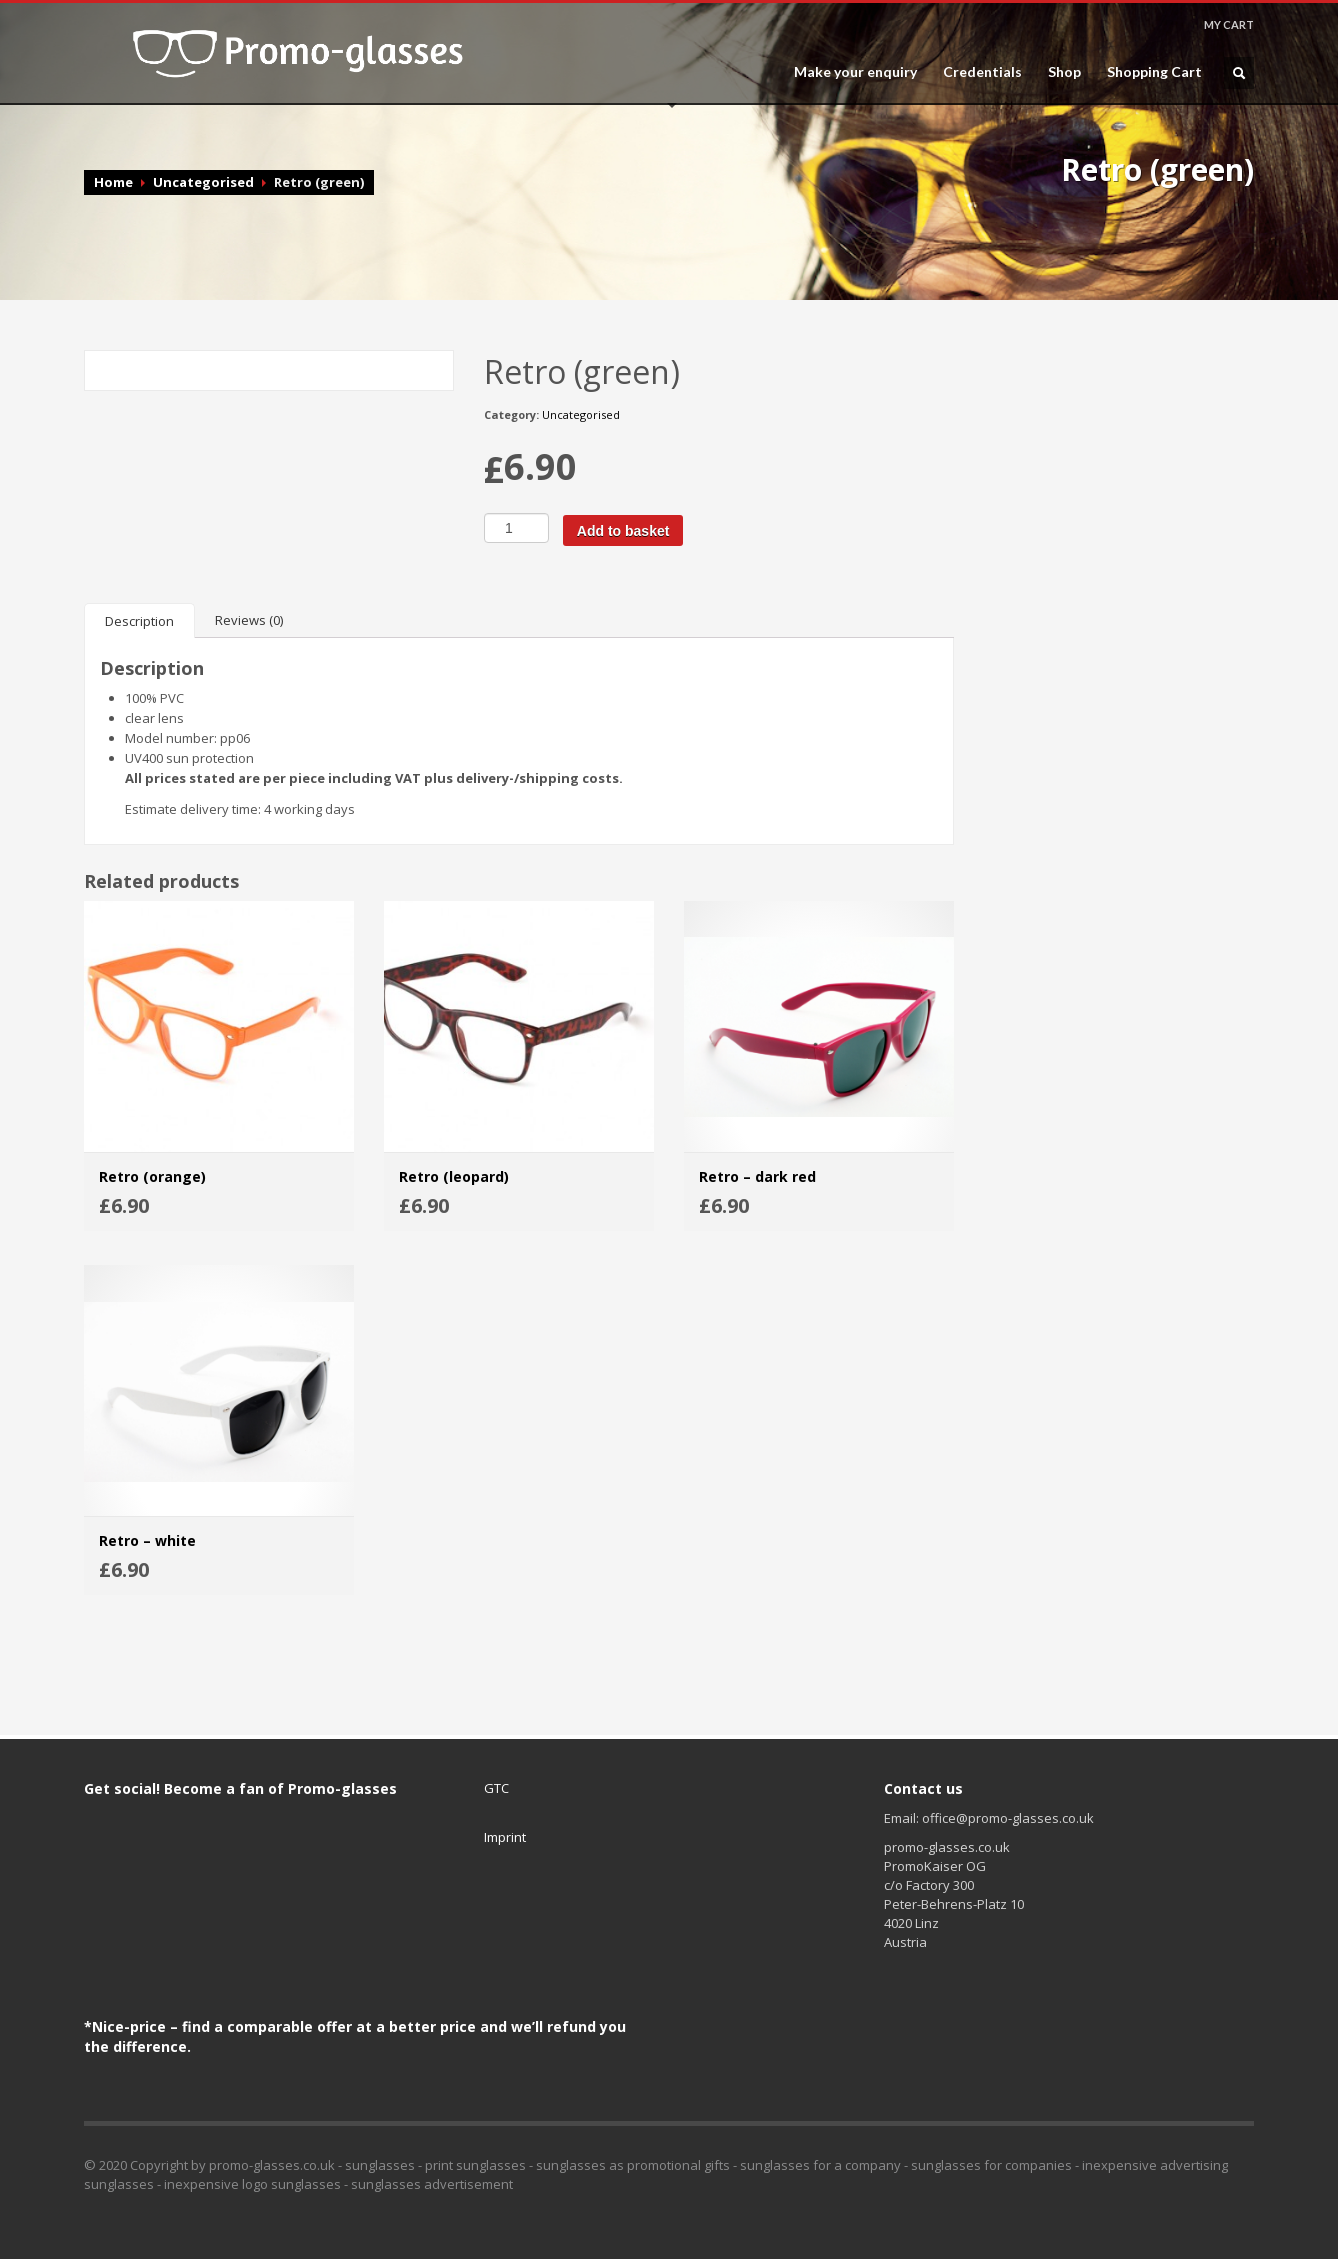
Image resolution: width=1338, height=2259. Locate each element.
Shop (1064, 72)
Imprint (505, 1837)
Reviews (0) (249, 620)
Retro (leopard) (454, 1176)
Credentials (982, 72)
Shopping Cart (1154, 72)
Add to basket (623, 531)
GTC (496, 1788)
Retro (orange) (152, 1176)
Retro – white (147, 1540)
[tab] (139, 620)
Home (113, 182)
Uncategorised (203, 182)
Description (139, 621)
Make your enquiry (855, 72)
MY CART (1229, 24)
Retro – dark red (757, 1176)
